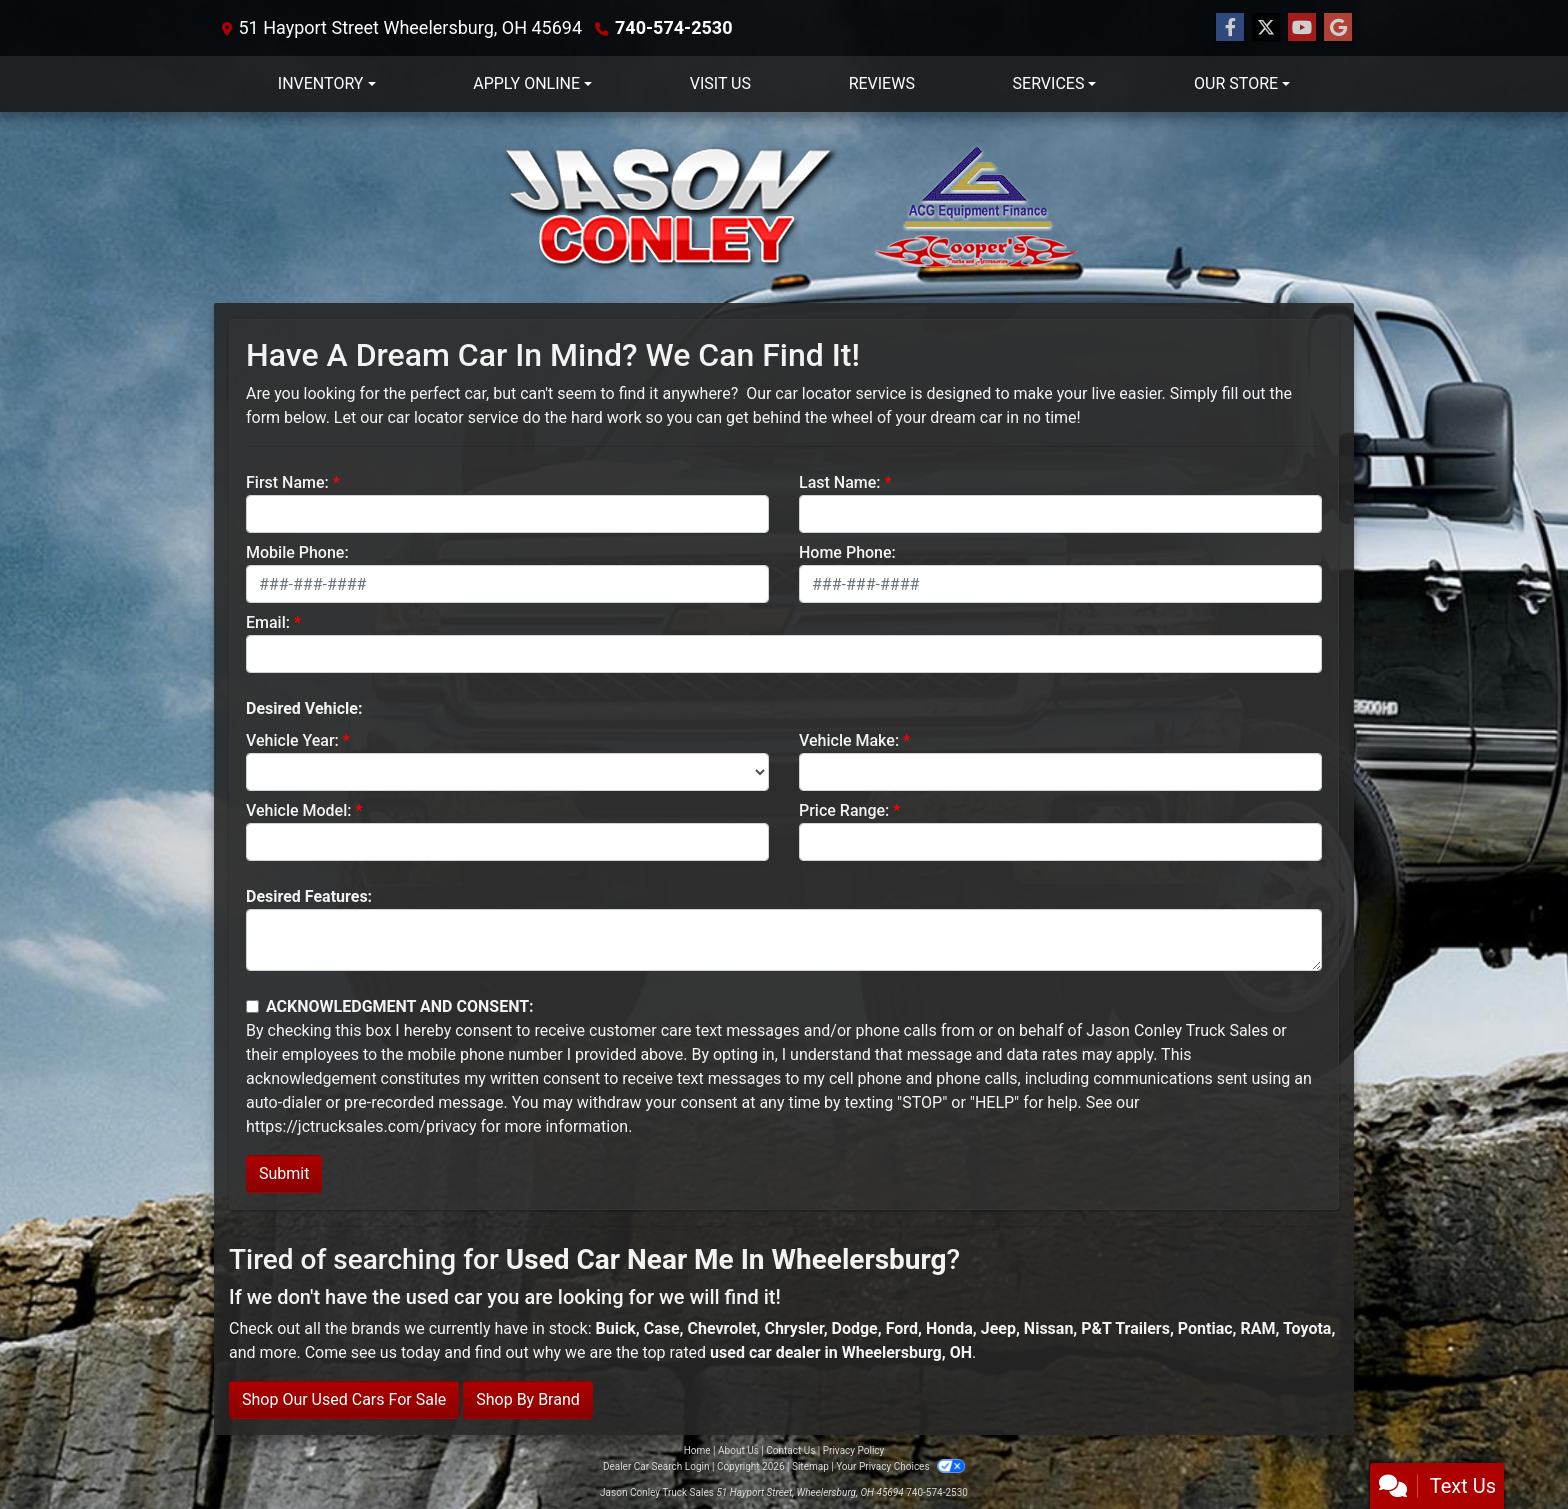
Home (697, 1450)
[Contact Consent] (252, 1006)
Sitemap (810, 1466)
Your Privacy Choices (900, 1466)
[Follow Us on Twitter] (1266, 28)
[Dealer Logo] (784, 207)
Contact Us (790, 1450)
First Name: (287, 482)
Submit (284, 1173)
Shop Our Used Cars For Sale (344, 1399)
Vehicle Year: (292, 740)
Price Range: (844, 810)
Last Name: (840, 482)
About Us (738, 1450)
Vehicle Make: (849, 740)
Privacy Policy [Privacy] (854, 1450)
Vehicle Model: (298, 810)
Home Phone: (847, 552)
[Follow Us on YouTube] (1302, 28)
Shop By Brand (528, 1399)
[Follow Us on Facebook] (1230, 28)
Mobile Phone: (297, 552)
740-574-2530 (673, 27)
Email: (268, 622)
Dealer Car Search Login (656, 1466)
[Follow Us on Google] (1338, 28)
